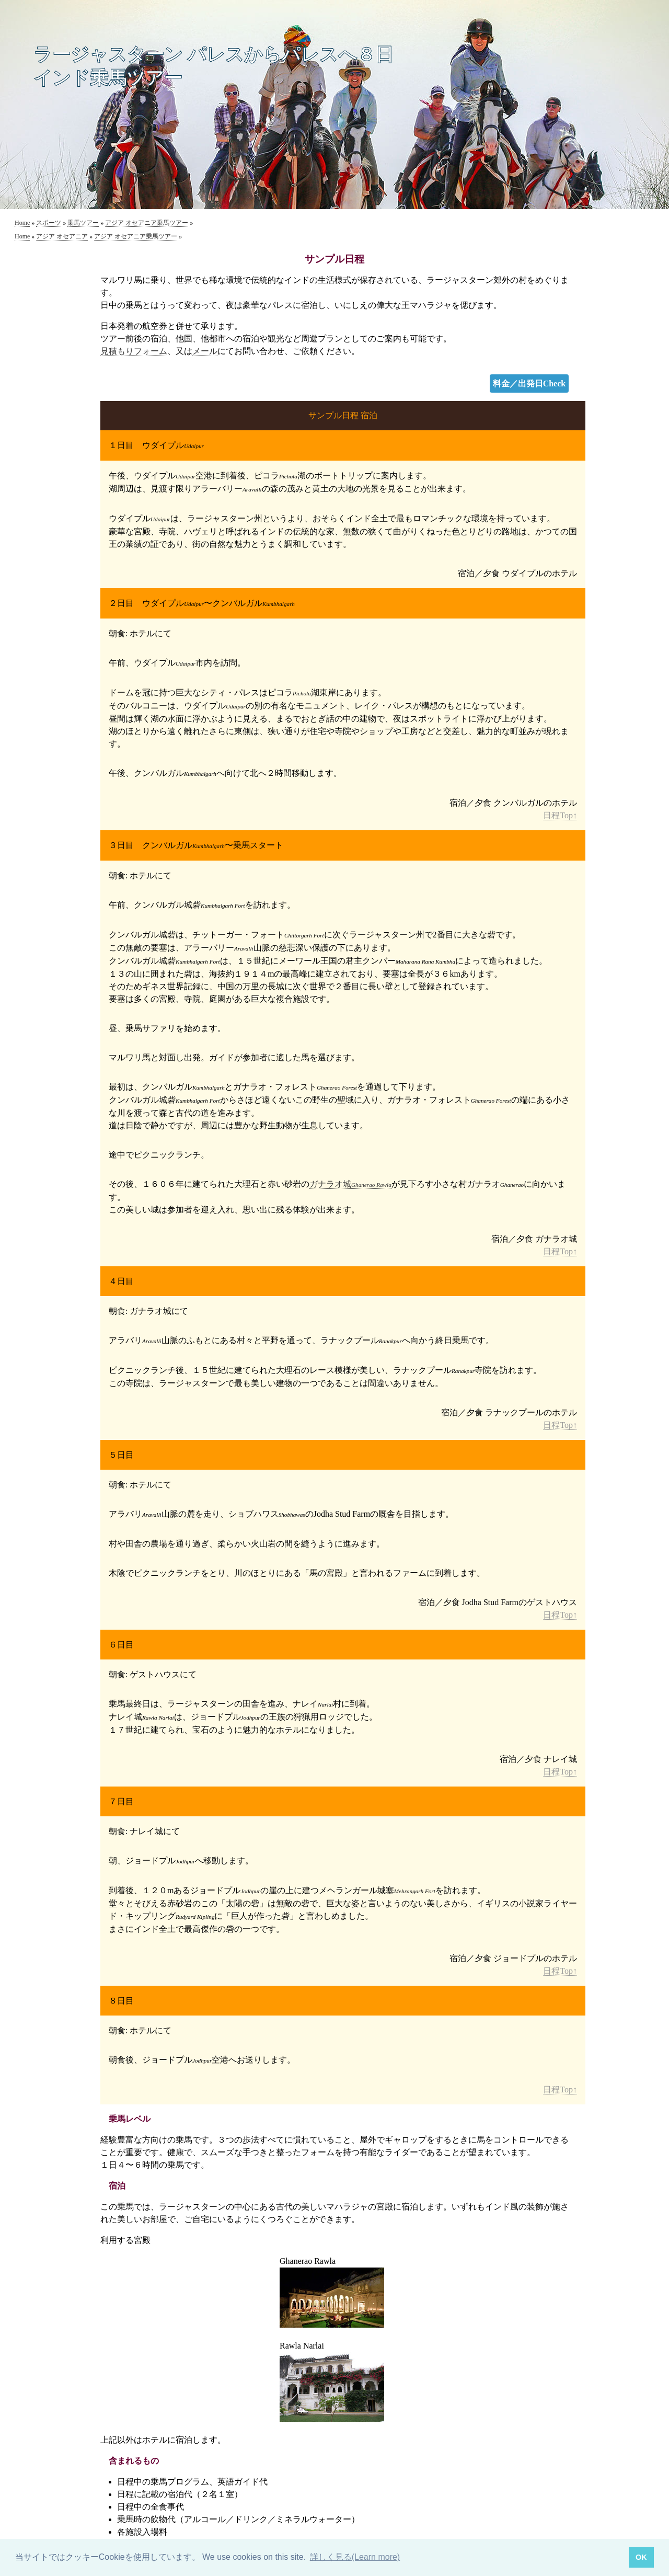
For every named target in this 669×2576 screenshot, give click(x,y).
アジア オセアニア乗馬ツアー (146, 222)
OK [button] (641, 2557)
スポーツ (48, 222)
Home (22, 222)
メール (204, 351)
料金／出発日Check (529, 383)
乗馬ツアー (83, 222)
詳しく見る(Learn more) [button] (355, 2556)
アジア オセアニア (62, 236)
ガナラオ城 (350, 1184)
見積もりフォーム (133, 351)
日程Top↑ (560, 815)
